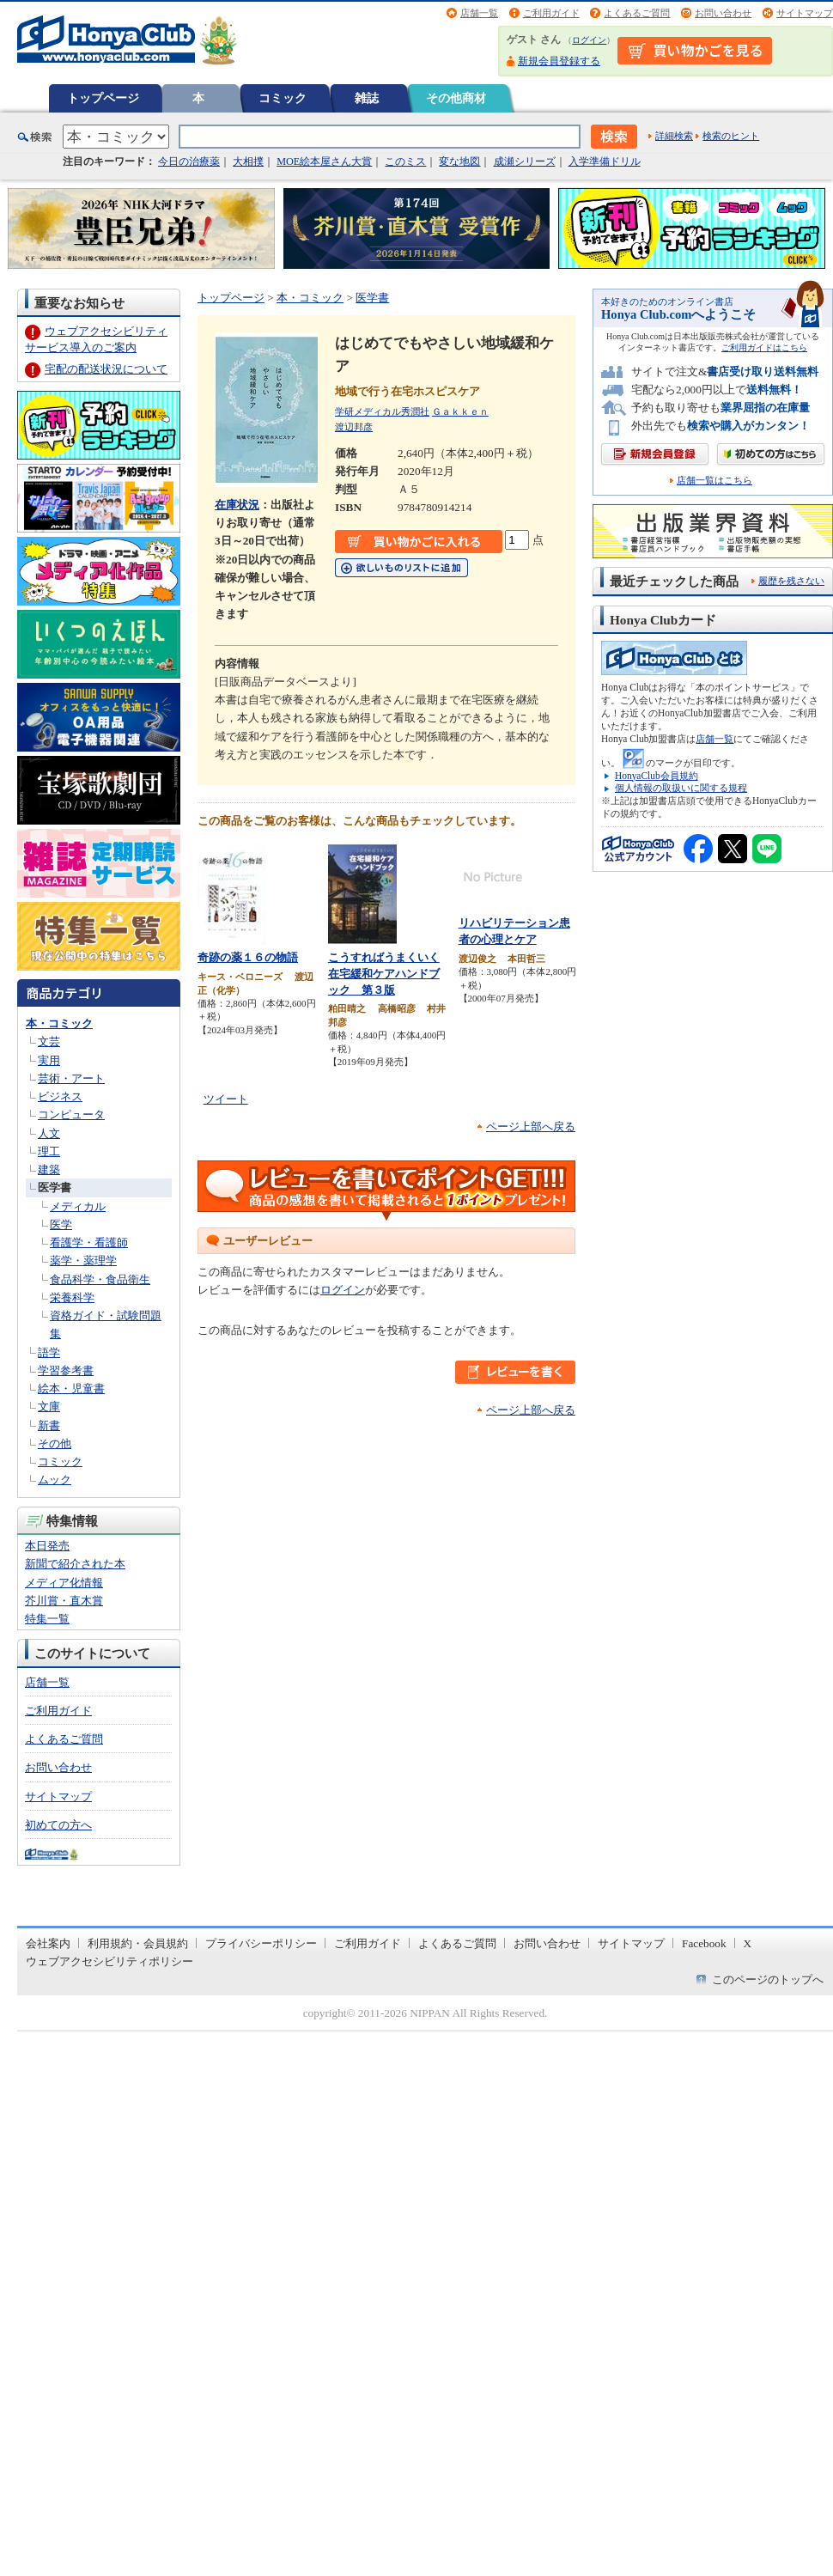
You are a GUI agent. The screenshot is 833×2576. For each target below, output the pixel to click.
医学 (61, 1224)
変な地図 (459, 161)
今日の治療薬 (189, 161)
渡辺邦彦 (354, 427)
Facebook (704, 1943)
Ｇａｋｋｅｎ (460, 411)
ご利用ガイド (551, 13)
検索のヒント (730, 136)
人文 (49, 1133)
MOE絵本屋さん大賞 (324, 161)
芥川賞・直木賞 (64, 1600)
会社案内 (48, 1943)
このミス (405, 161)
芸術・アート (71, 1078)
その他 (54, 1443)
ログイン (589, 40)
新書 (49, 1425)
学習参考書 (66, 1370)
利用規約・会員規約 (138, 1943)
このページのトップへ (768, 1979)
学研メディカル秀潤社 (382, 411)
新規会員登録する (559, 61)
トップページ (103, 98)
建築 (49, 1169)
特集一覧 (47, 1618)
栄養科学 (72, 1297)
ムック (54, 1479)
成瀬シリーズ (525, 161)
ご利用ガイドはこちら (764, 347)
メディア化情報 (64, 1582)
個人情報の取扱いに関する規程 (681, 788)
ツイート (226, 1099)
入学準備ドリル (605, 161)
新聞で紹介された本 (75, 1563)
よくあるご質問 (637, 13)
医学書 (54, 1187)
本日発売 (47, 1545)
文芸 (49, 1041)
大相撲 (248, 161)
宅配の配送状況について (106, 368)
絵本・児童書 (71, 1388)
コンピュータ (71, 1114)
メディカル (78, 1206)
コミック (282, 98)
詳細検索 (674, 136)
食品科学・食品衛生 (100, 1279)
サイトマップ (804, 13)
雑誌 (367, 98)
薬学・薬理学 (83, 1260)
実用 (49, 1060)
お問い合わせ (723, 13)
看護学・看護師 (89, 1242)
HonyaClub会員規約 (656, 775)
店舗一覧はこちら (714, 480)
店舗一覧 (479, 13)
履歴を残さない (791, 580)
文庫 (49, 1406)
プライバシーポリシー (261, 1943)
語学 (49, 1352)
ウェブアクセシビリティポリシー (109, 1961)
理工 (49, 1151)
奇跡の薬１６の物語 (248, 957)
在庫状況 (237, 504)
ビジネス (60, 1096)
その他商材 (456, 98)
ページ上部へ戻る (530, 1126)
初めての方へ (58, 1824)
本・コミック (59, 1023)
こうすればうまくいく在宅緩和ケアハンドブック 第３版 (384, 973)
